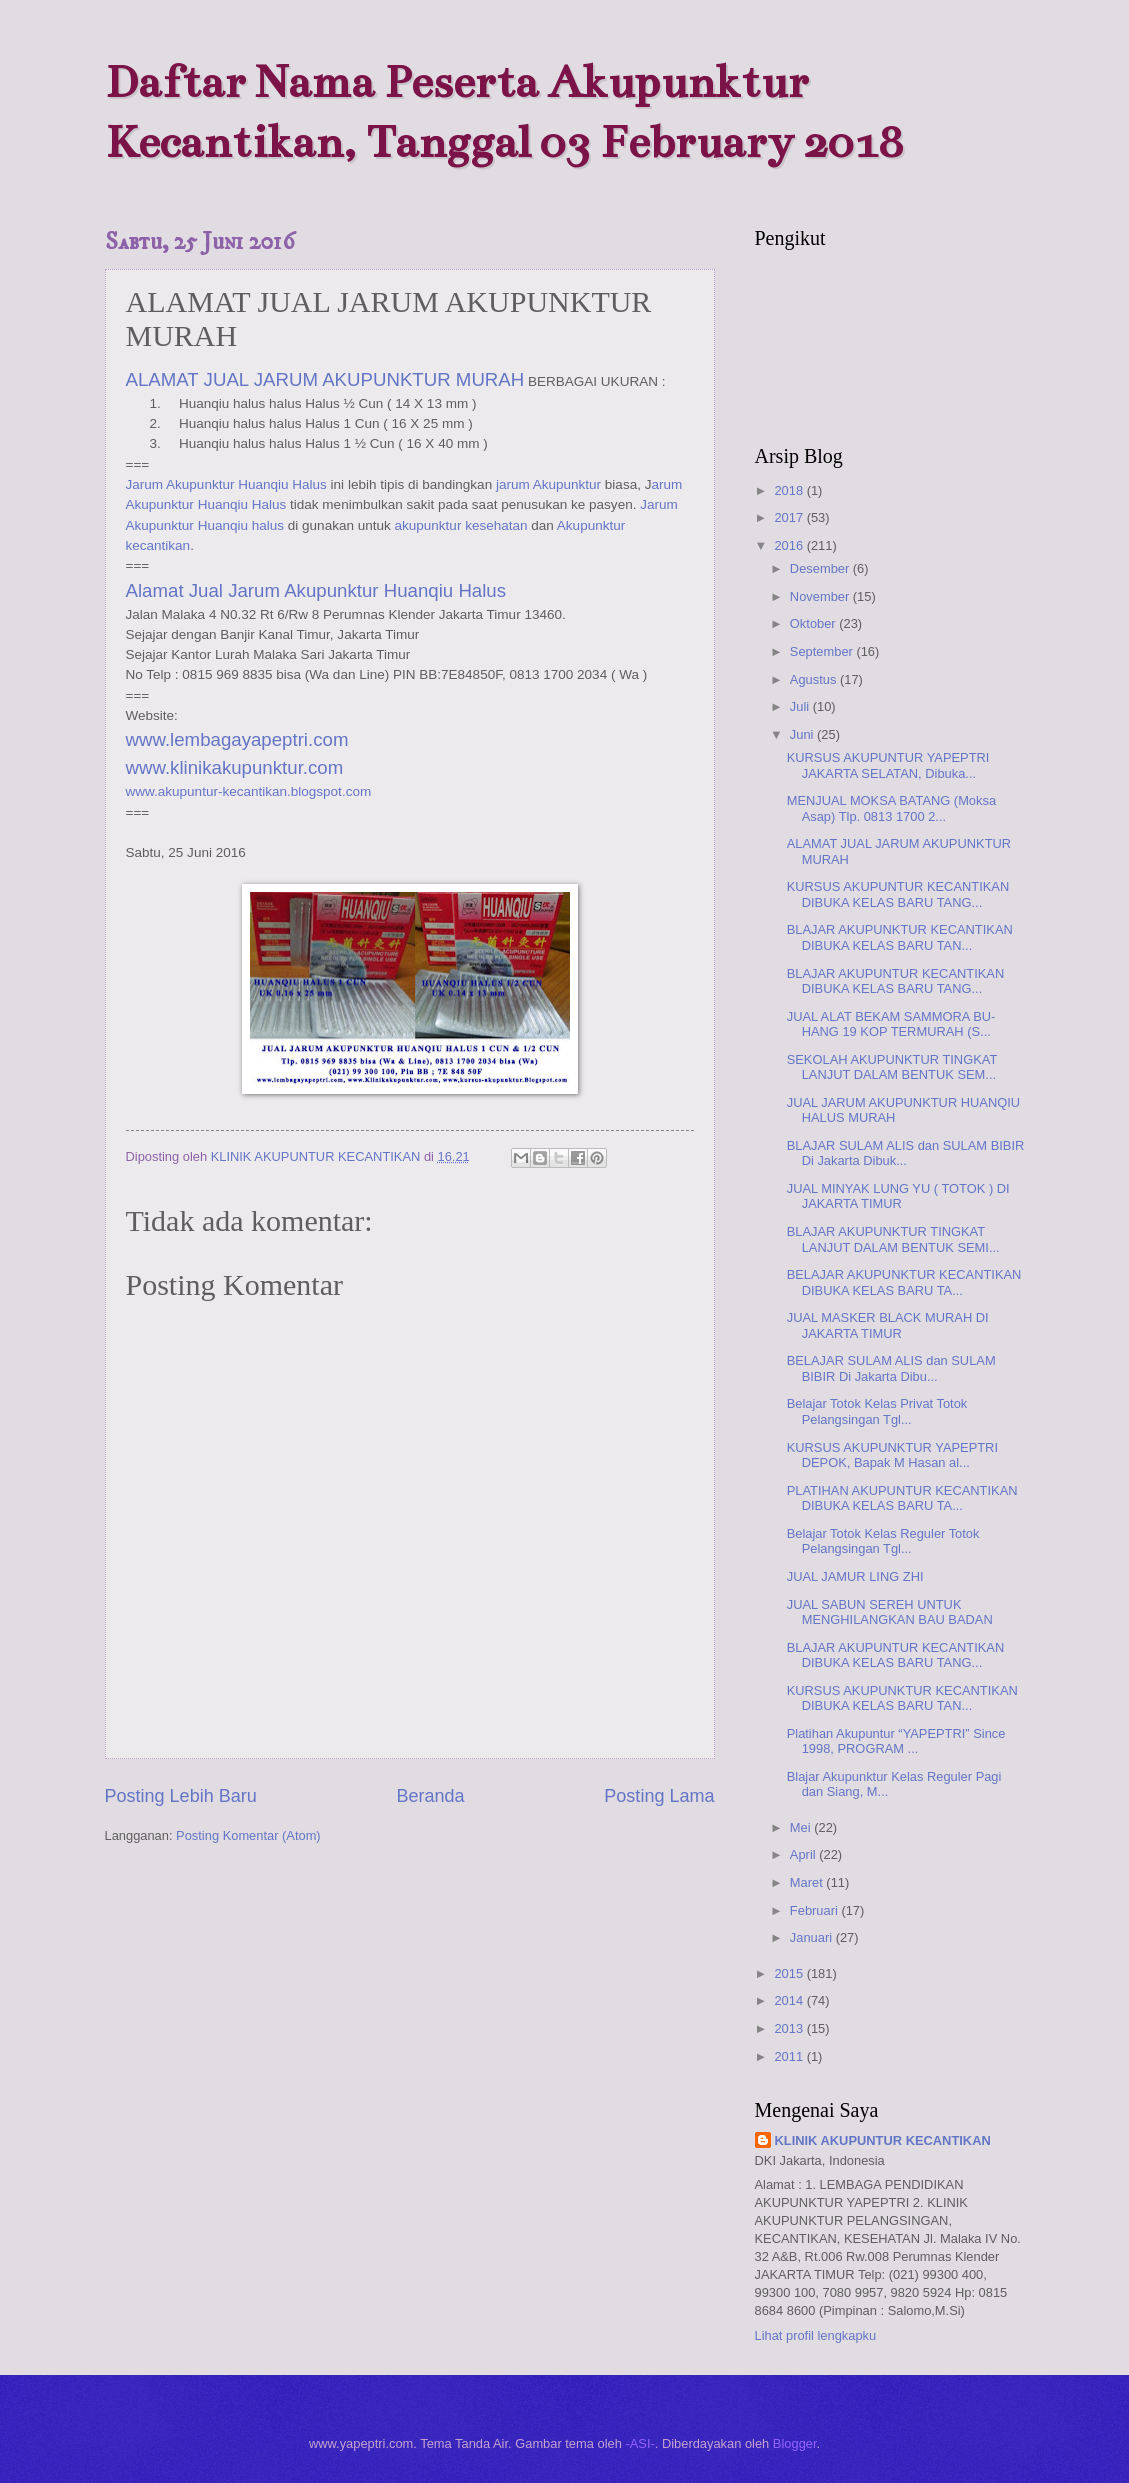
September (823, 651)
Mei (802, 1827)
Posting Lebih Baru (181, 1796)
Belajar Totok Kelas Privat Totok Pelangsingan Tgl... (877, 1411)
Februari (816, 1910)
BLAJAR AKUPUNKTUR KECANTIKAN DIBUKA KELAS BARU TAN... (900, 937)
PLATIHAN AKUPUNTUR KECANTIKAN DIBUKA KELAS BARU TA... (902, 1498)
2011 (790, 2056)
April (804, 1854)
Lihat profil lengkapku (816, 2335)
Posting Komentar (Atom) (248, 1835)
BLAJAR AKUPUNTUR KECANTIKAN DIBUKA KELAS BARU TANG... (896, 981)
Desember (821, 568)
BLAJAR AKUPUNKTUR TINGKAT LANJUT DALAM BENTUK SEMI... (893, 1239)
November (821, 596)
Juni (803, 734)
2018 (790, 490)
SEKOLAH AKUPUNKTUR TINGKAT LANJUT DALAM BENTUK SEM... (892, 1067)
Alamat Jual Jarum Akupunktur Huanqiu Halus (316, 590)
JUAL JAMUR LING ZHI (855, 1576)
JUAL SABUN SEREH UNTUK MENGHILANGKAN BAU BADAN (890, 1612)
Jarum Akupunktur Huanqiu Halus (226, 484)
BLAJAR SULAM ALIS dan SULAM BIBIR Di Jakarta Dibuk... (906, 1153)
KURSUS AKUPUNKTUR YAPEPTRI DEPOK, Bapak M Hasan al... (892, 1455)
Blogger (795, 2443)
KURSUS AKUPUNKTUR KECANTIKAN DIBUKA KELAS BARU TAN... (902, 1698)
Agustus (815, 679)
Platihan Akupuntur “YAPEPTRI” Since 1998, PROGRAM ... (896, 1741)
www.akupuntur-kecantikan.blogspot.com (249, 791)
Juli (801, 706)
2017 (790, 517)
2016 (790, 545)
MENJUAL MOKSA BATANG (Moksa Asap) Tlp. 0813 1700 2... (891, 808)
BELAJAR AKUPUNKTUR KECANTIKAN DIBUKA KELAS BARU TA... (904, 1282)
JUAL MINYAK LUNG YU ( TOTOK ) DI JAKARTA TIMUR (898, 1196)
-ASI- (639, 2443)
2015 (790, 1973)
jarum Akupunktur (548, 484)
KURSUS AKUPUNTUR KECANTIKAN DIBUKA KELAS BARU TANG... (898, 894)
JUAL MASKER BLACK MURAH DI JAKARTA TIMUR (888, 1325)
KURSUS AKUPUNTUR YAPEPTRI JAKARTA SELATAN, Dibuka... (888, 765)
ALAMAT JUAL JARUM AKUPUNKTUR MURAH (325, 379)
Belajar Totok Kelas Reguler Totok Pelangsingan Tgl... (883, 1541)
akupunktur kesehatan (461, 525)
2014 (790, 2000)
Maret (808, 1882)
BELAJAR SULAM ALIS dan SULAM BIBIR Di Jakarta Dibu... (891, 1368)
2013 (790, 2028)
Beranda (430, 1796)
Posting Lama (659, 1796)
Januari (813, 1937)
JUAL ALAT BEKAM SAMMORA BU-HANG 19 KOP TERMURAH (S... (891, 1024)
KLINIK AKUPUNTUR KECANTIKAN (883, 2140)
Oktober (814, 623)
